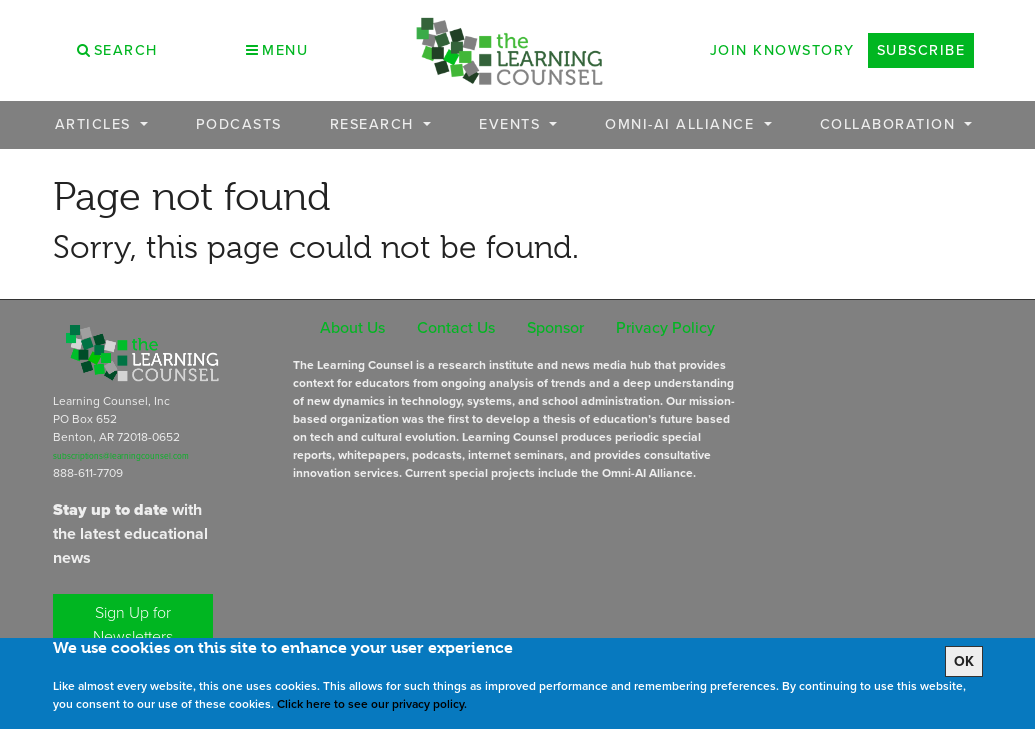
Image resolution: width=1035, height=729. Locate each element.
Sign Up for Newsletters (133, 624)
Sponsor (555, 327)
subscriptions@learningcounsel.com (121, 456)
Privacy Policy (665, 327)
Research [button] (375, 124)
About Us (352, 327)
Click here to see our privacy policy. (372, 704)
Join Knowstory (782, 50)
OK (964, 661)
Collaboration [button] (890, 124)
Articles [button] (96, 124)
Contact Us (456, 327)
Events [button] (512, 124)
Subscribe (921, 50)
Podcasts (239, 124)
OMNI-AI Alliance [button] (682, 124)
